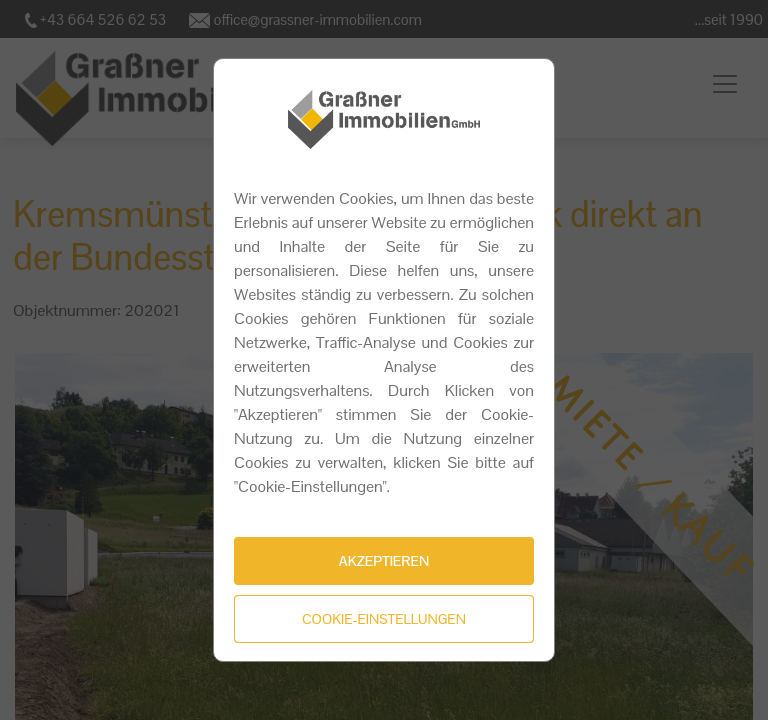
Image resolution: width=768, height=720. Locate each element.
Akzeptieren (384, 561)
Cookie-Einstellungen (384, 619)
